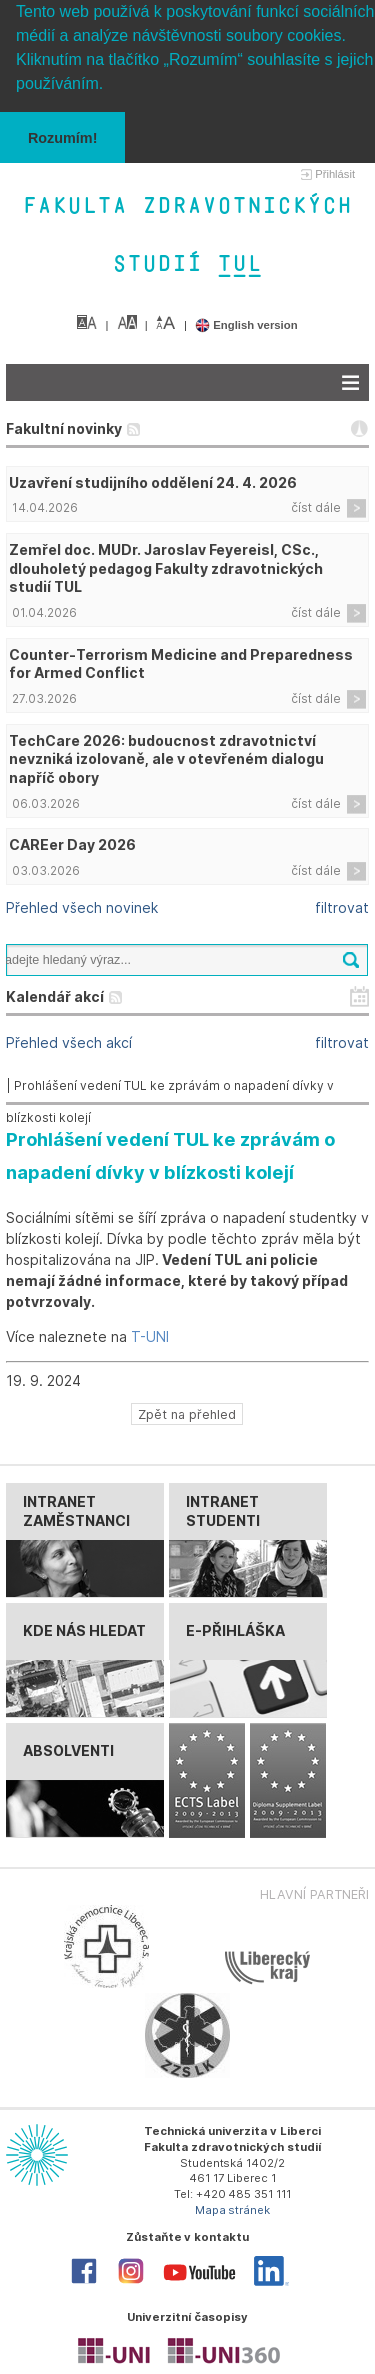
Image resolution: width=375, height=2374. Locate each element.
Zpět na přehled (187, 1414)
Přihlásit (335, 174)
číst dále (316, 507)
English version (246, 325)
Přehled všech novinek (82, 907)
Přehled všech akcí (69, 1042)
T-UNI (150, 1336)
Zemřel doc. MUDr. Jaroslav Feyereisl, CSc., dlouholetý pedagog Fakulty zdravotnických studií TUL (166, 568)
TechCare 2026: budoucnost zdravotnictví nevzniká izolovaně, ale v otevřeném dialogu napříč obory (166, 759)
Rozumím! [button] (63, 138)
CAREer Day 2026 (72, 844)
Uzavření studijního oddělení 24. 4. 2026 (153, 482)
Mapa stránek (233, 2210)
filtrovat (342, 907)
